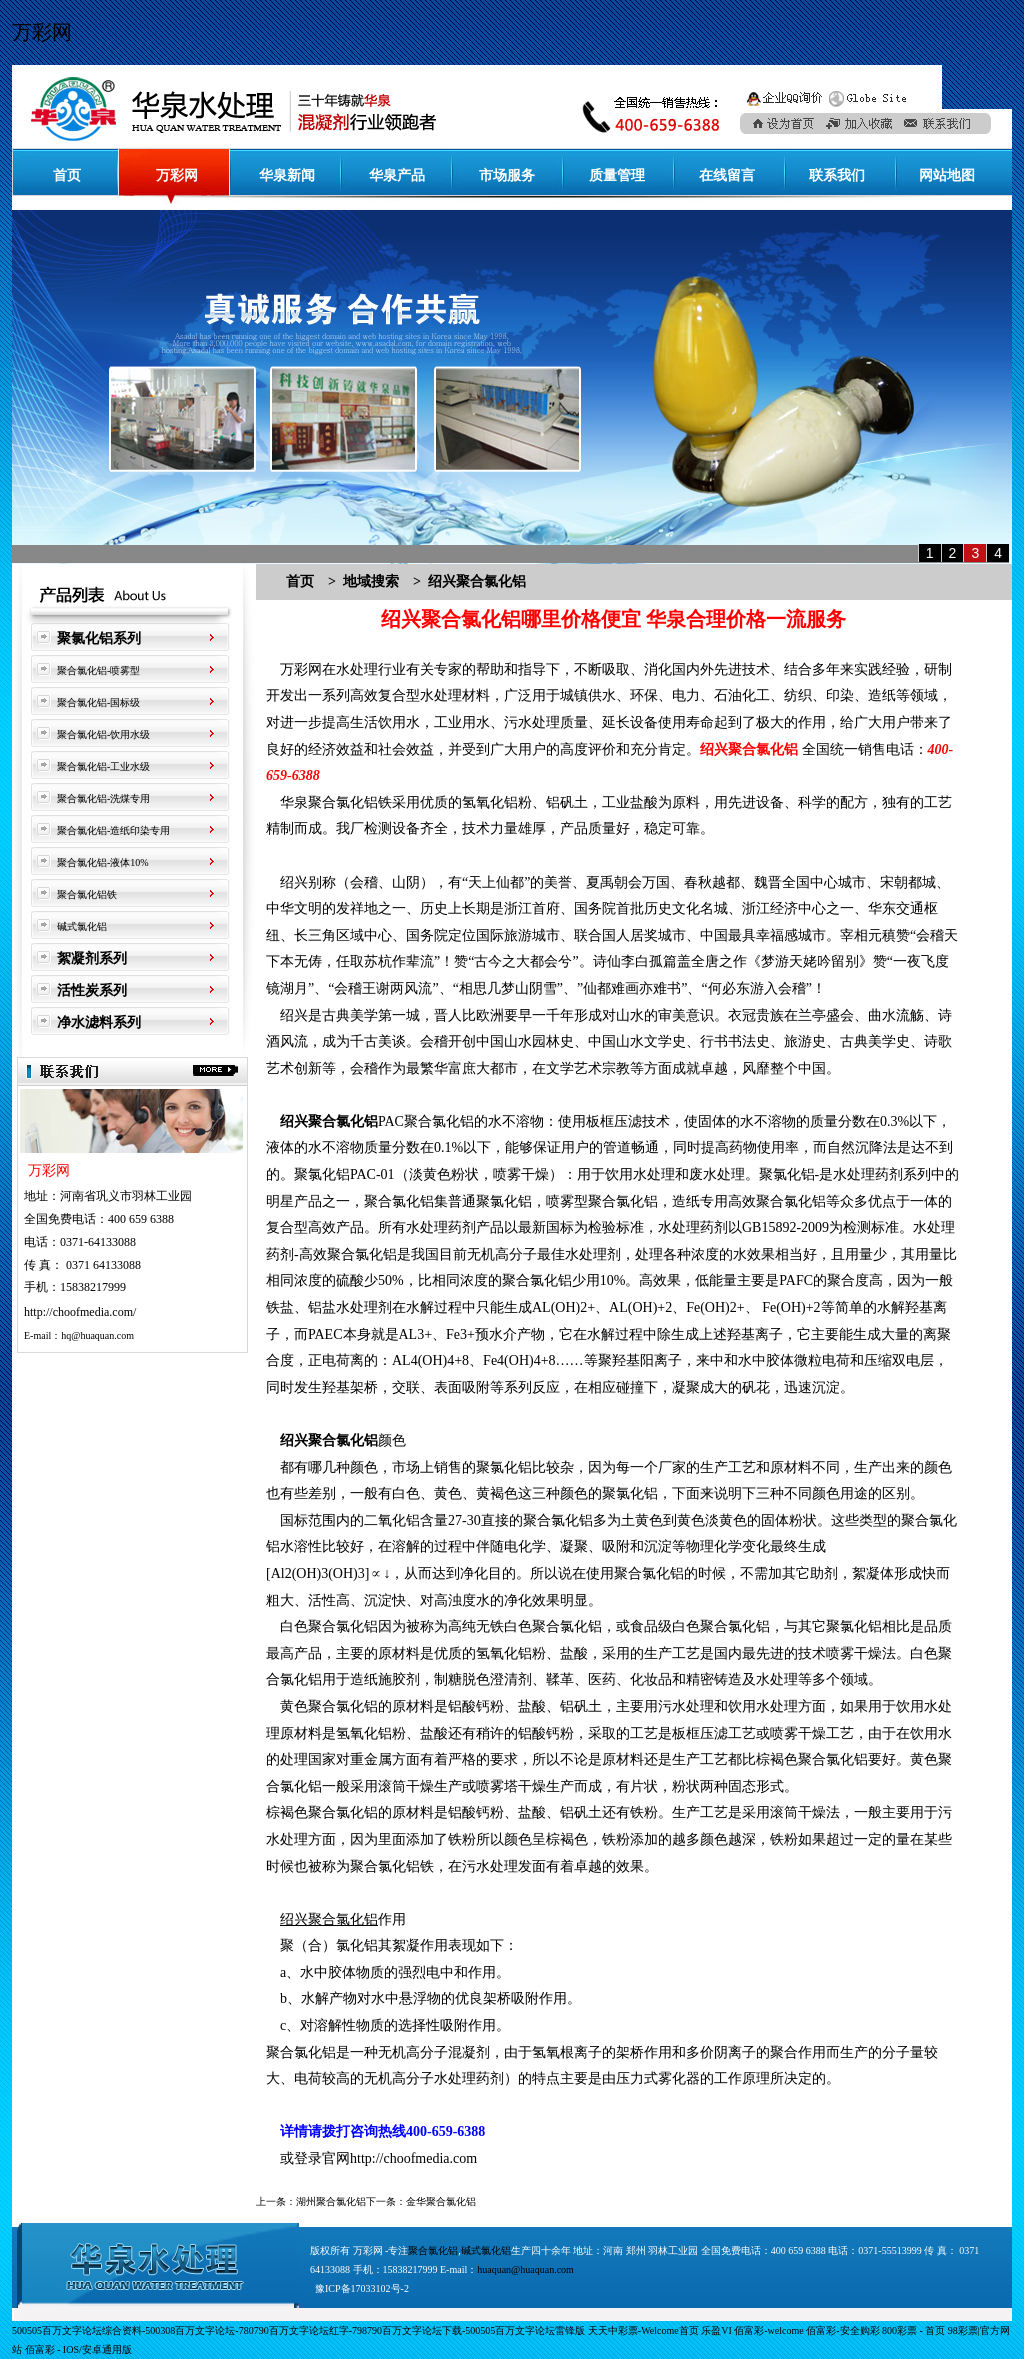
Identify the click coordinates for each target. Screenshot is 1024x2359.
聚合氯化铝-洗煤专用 (103, 798)
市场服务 (507, 175)
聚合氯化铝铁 (87, 894)
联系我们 (837, 175)
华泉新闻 (287, 175)
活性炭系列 (92, 990)
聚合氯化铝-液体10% (103, 862)
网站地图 (947, 175)
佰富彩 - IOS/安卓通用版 (78, 2349)
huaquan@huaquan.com (525, 2269)
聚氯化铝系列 (99, 638)
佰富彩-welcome (768, 2330)
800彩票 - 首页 (913, 2330)
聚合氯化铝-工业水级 (103, 766)
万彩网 (42, 32)
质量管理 (617, 175)
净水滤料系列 (99, 1022)
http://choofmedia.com (413, 2158)
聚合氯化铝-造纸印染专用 (113, 830)
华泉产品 (397, 175)
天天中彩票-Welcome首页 (643, 2330)
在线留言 (727, 175)
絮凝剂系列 (92, 958)
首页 (67, 175)
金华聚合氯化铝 (441, 2201)
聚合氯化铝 (433, 2250)
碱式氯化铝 (82, 926)
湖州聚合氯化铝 (331, 2201)
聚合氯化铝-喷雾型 (98, 670)
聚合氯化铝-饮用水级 (103, 734)
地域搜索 (371, 581)
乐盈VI (716, 2330)
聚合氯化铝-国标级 (98, 702)
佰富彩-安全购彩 (842, 2330)
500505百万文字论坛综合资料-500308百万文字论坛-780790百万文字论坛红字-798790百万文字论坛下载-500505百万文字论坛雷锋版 (298, 2330)
